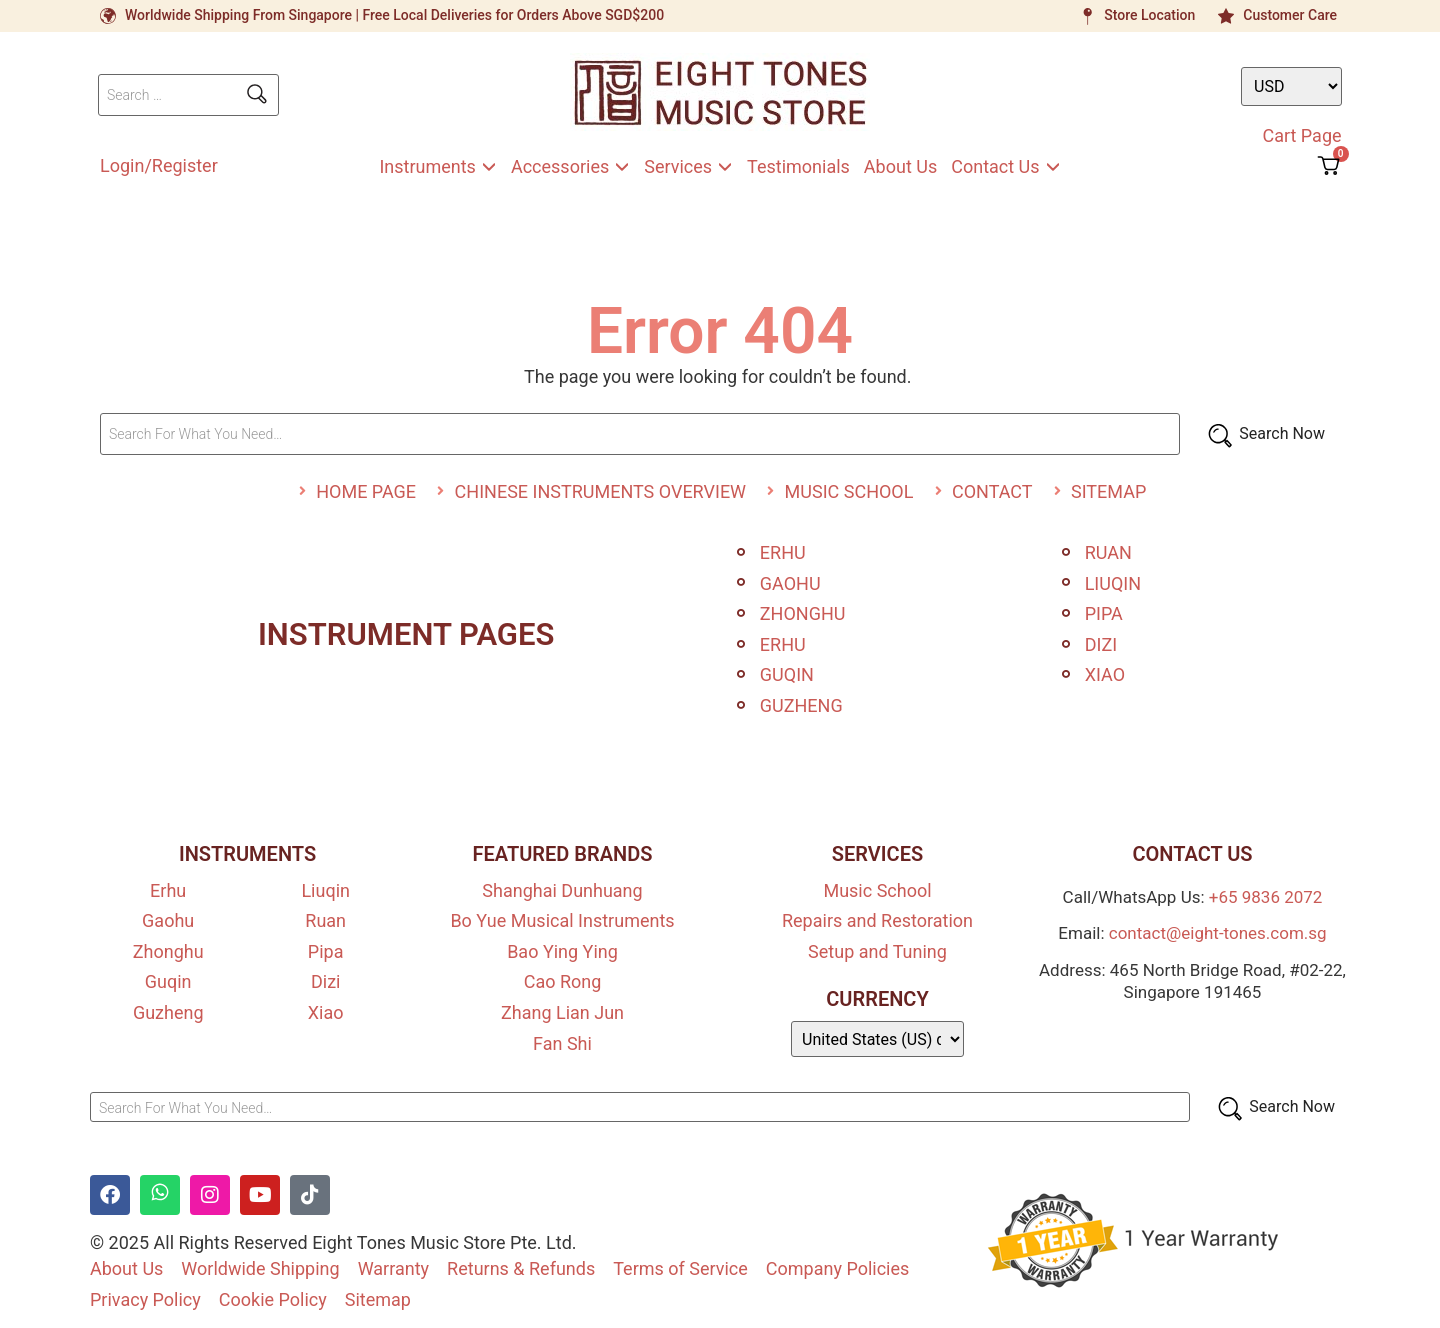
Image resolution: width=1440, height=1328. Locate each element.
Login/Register (159, 165)
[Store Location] (1087, 16)
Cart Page (1301, 135)
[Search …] (188, 95)
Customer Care (1290, 15)
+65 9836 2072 (1266, 897)
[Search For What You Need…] (640, 434)
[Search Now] (1265, 434)
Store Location (1149, 15)
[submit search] (257, 94)
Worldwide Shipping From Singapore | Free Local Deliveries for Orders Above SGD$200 (394, 15)
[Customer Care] (1226, 16)
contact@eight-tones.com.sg (1218, 933)
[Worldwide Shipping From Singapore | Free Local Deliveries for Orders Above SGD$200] (108, 16)
